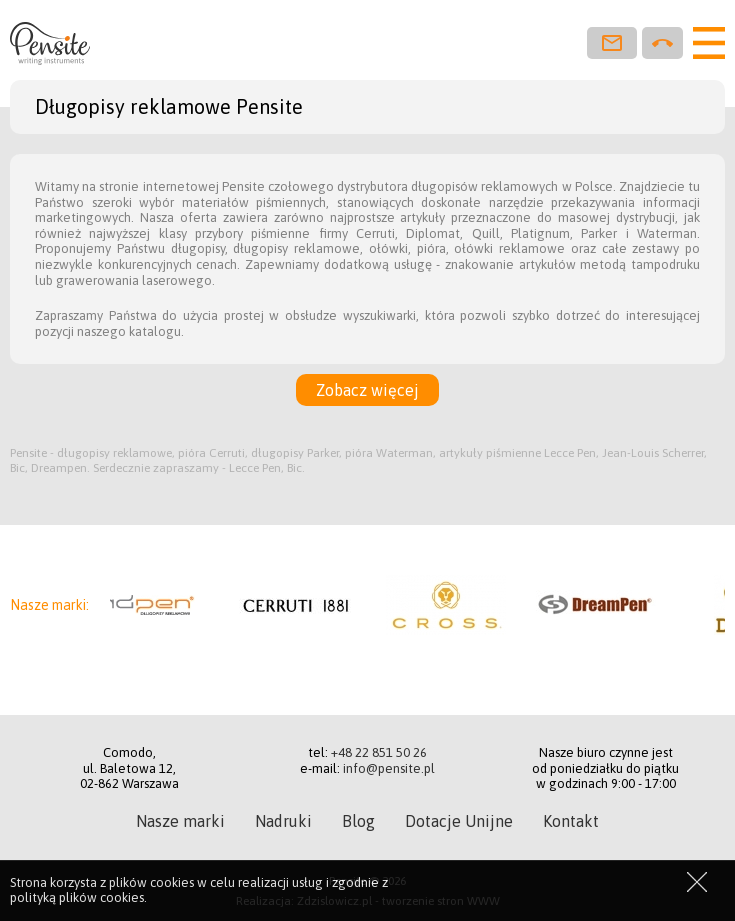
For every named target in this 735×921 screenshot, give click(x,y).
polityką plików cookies (77, 897)
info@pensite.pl (389, 768)
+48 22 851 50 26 (379, 752)
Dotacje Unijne (459, 821)
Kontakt (571, 821)
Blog (358, 821)
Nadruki (283, 821)
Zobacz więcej (367, 390)
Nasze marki (180, 821)
